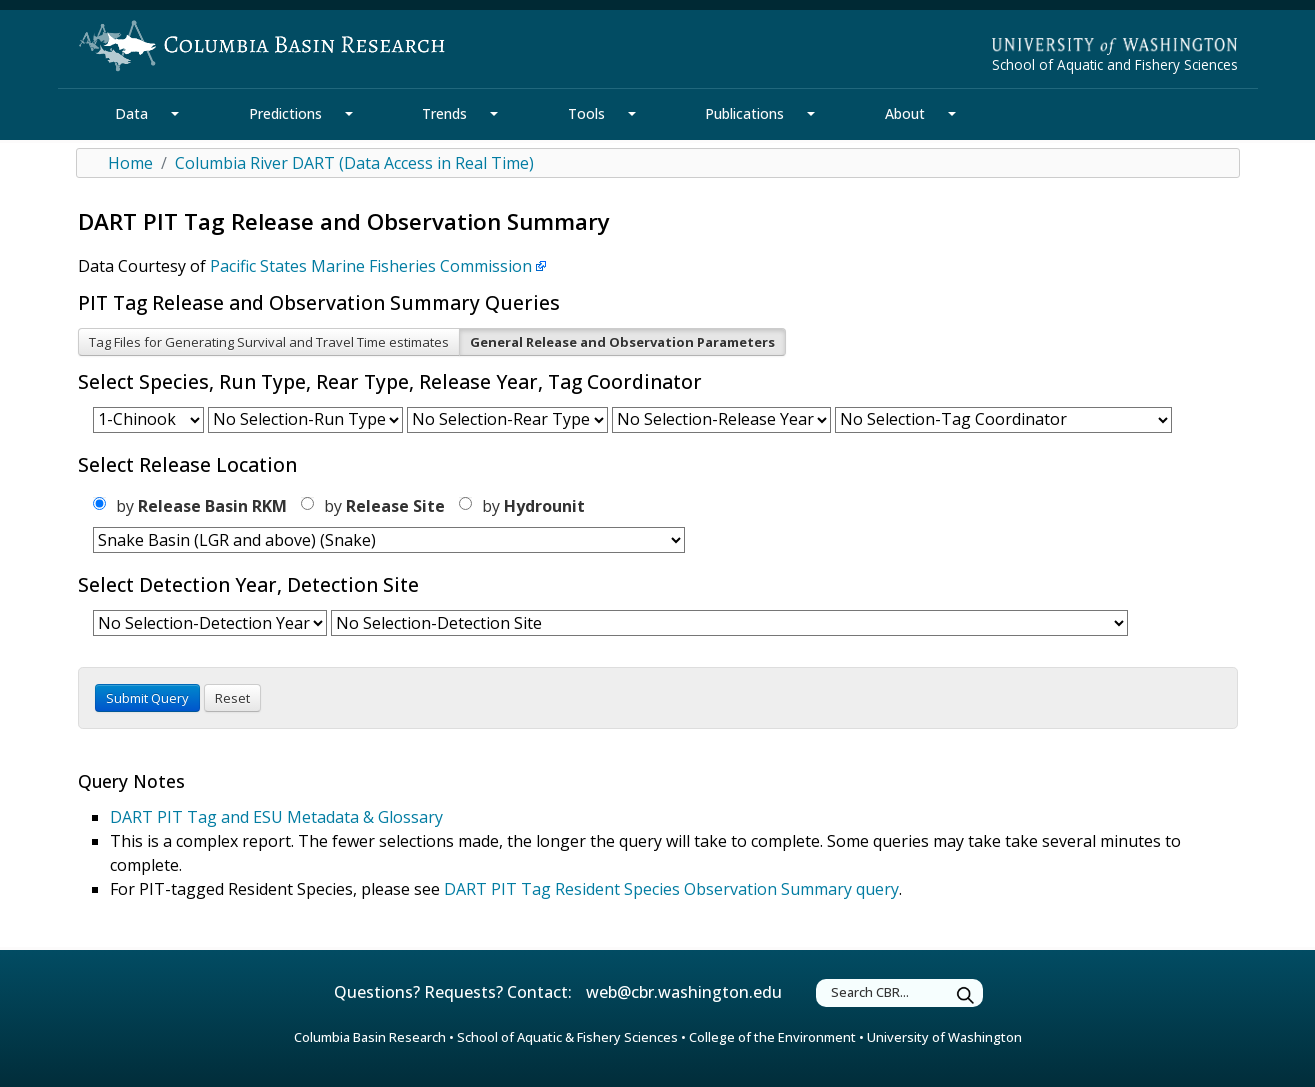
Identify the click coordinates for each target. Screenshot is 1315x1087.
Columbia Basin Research (370, 1037)
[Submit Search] (966, 995)
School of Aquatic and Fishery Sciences (1115, 64)
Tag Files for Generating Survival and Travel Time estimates (269, 342)
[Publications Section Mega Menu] (811, 114)
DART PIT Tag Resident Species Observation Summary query (671, 889)
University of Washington (944, 1037)
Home (130, 163)
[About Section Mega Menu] (952, 114)
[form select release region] (389, 540)
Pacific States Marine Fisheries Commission (371, 266)
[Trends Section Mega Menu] (494, 114)
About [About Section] (905, 113)
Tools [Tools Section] (586, 113)
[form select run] (305, 420)
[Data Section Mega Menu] (175, 114)
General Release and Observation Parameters (622, 342)
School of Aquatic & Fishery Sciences (567, 1037)
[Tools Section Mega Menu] (632, 114)
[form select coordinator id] (1003, 420)
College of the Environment (772, 1037)
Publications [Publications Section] (744, 113)
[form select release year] (721, 420)
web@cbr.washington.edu (684, 992)
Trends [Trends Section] (444, 113)
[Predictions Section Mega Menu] (349, 114)
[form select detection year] (210, 623)
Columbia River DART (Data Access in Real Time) (354, 163)
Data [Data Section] (131, 113)
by (190, 506)
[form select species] (148, 420)
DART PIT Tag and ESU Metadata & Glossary (276, 817)
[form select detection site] (729, 623)
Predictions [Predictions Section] (285, 113)
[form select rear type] (507, 420)
